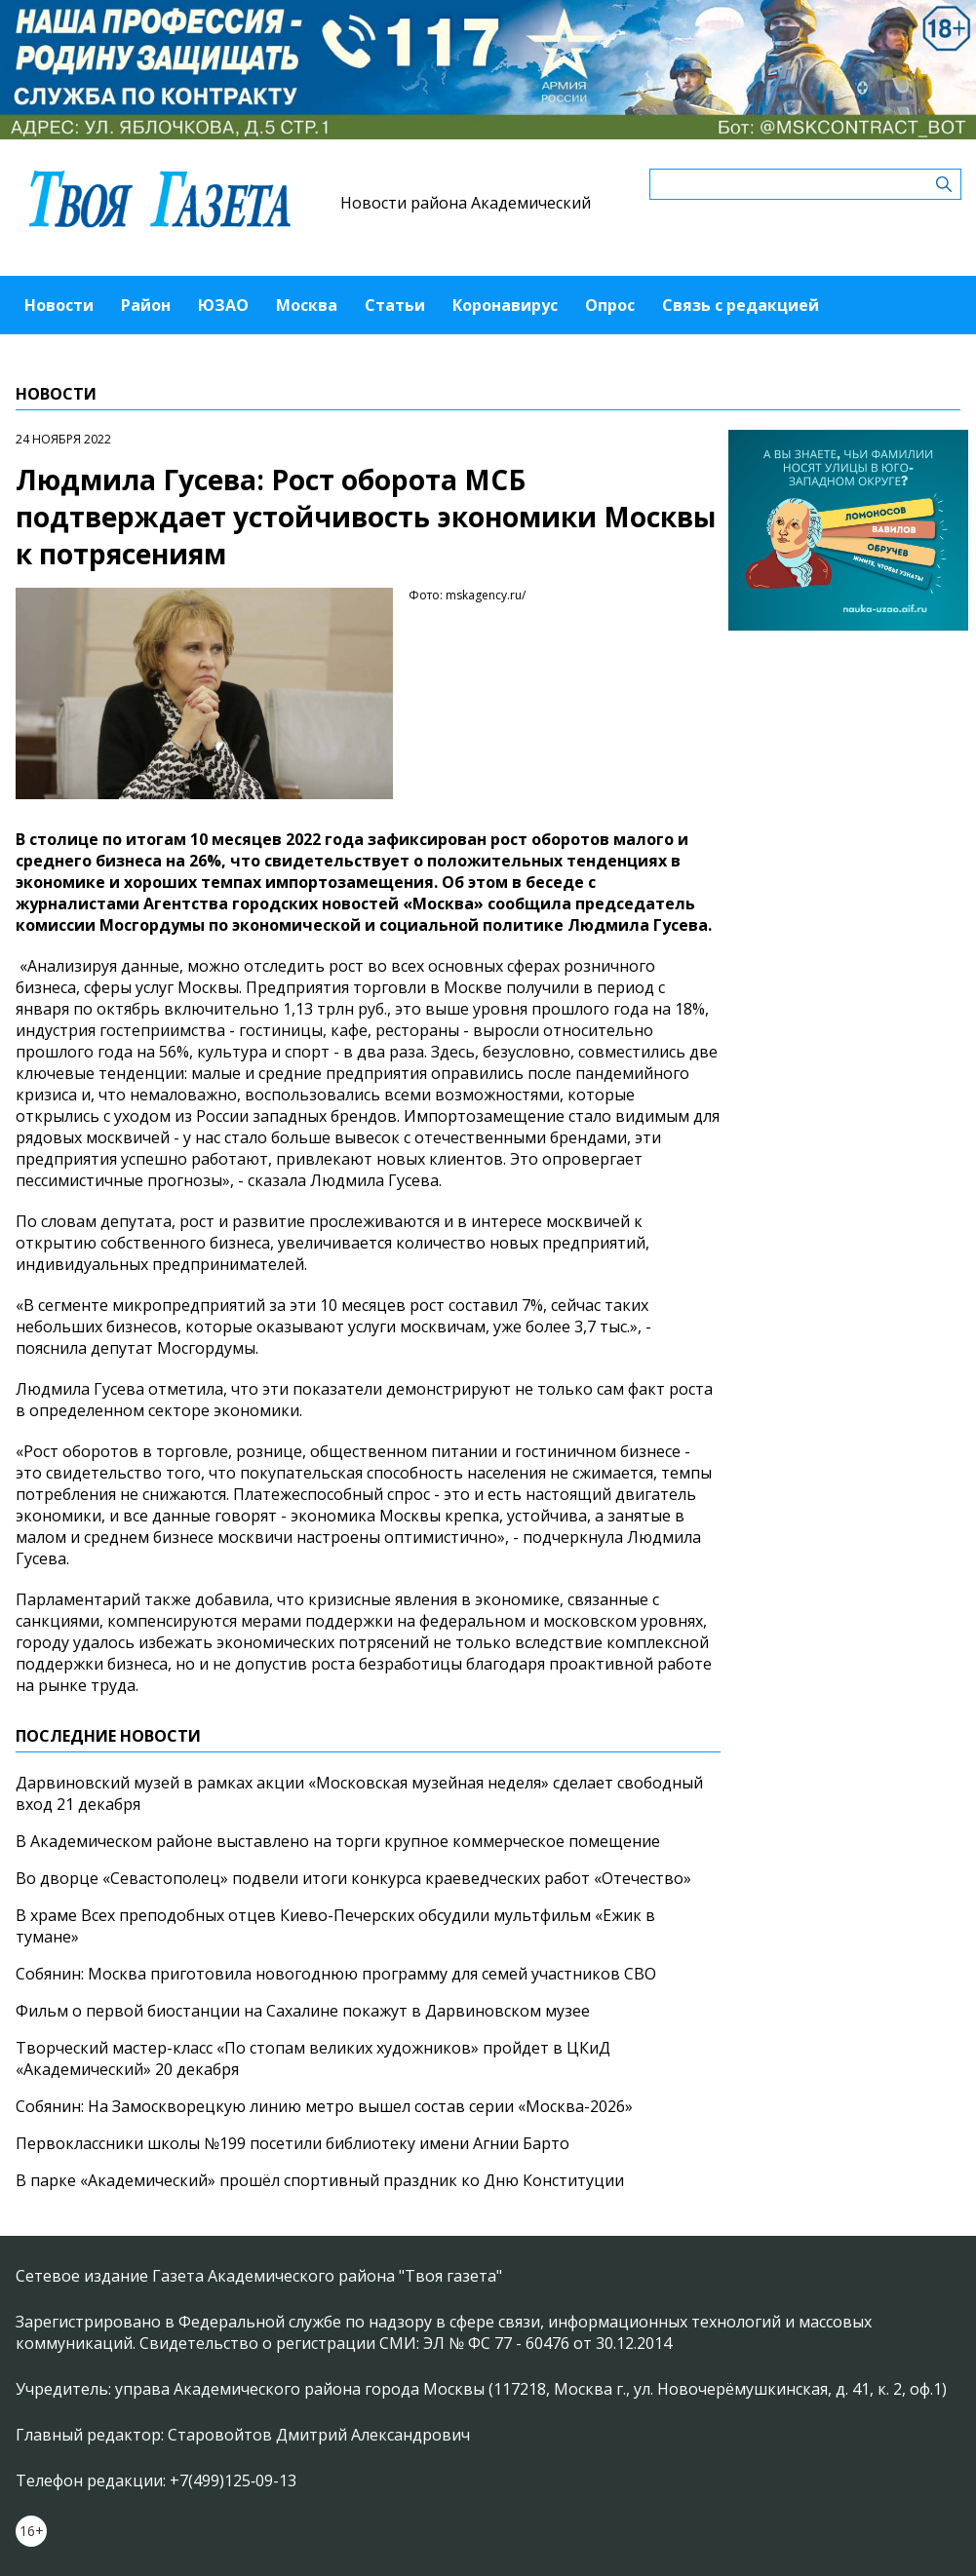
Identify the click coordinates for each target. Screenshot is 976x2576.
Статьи (395, 305)
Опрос (610, 305)
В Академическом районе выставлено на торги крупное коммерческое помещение (338, 1841)
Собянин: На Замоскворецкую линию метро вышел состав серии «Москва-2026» (324, 2106)
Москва (306, 305)
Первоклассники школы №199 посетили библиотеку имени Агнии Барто (292, 2143)
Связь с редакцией (740, 305)
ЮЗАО (223, 305)
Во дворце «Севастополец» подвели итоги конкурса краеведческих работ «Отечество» (353, 1878)
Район (146, 305)
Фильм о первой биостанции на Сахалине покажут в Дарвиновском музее (303, 2010)
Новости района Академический (465, 203)
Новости (59, 305)
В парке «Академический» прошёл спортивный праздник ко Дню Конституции (320, 2180)
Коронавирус (505, 305)
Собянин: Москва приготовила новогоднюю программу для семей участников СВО (336, 1973)
